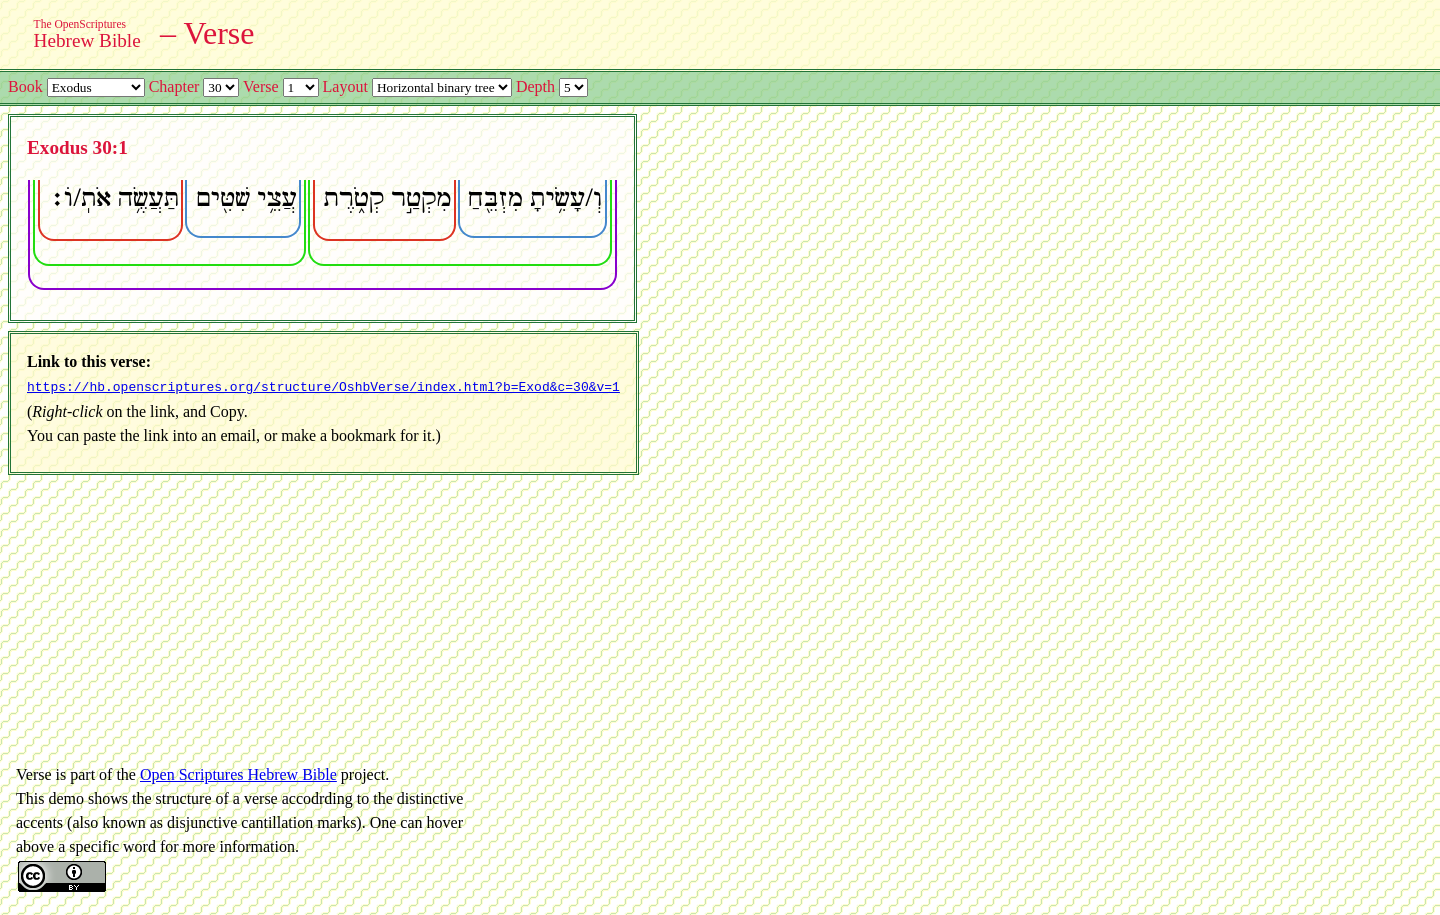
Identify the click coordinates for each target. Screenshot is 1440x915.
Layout (345, 86)
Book (25, 86)
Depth (535, 86)
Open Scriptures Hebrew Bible (238, 772)
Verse (261, 86)
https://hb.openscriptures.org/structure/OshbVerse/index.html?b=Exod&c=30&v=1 (323, 386)
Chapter (174, 86)
